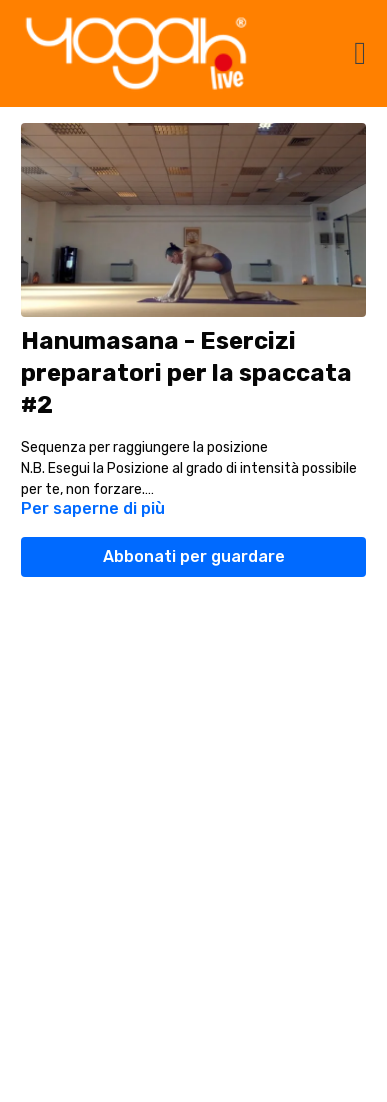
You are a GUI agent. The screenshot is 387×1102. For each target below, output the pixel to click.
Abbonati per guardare (194, 556)
